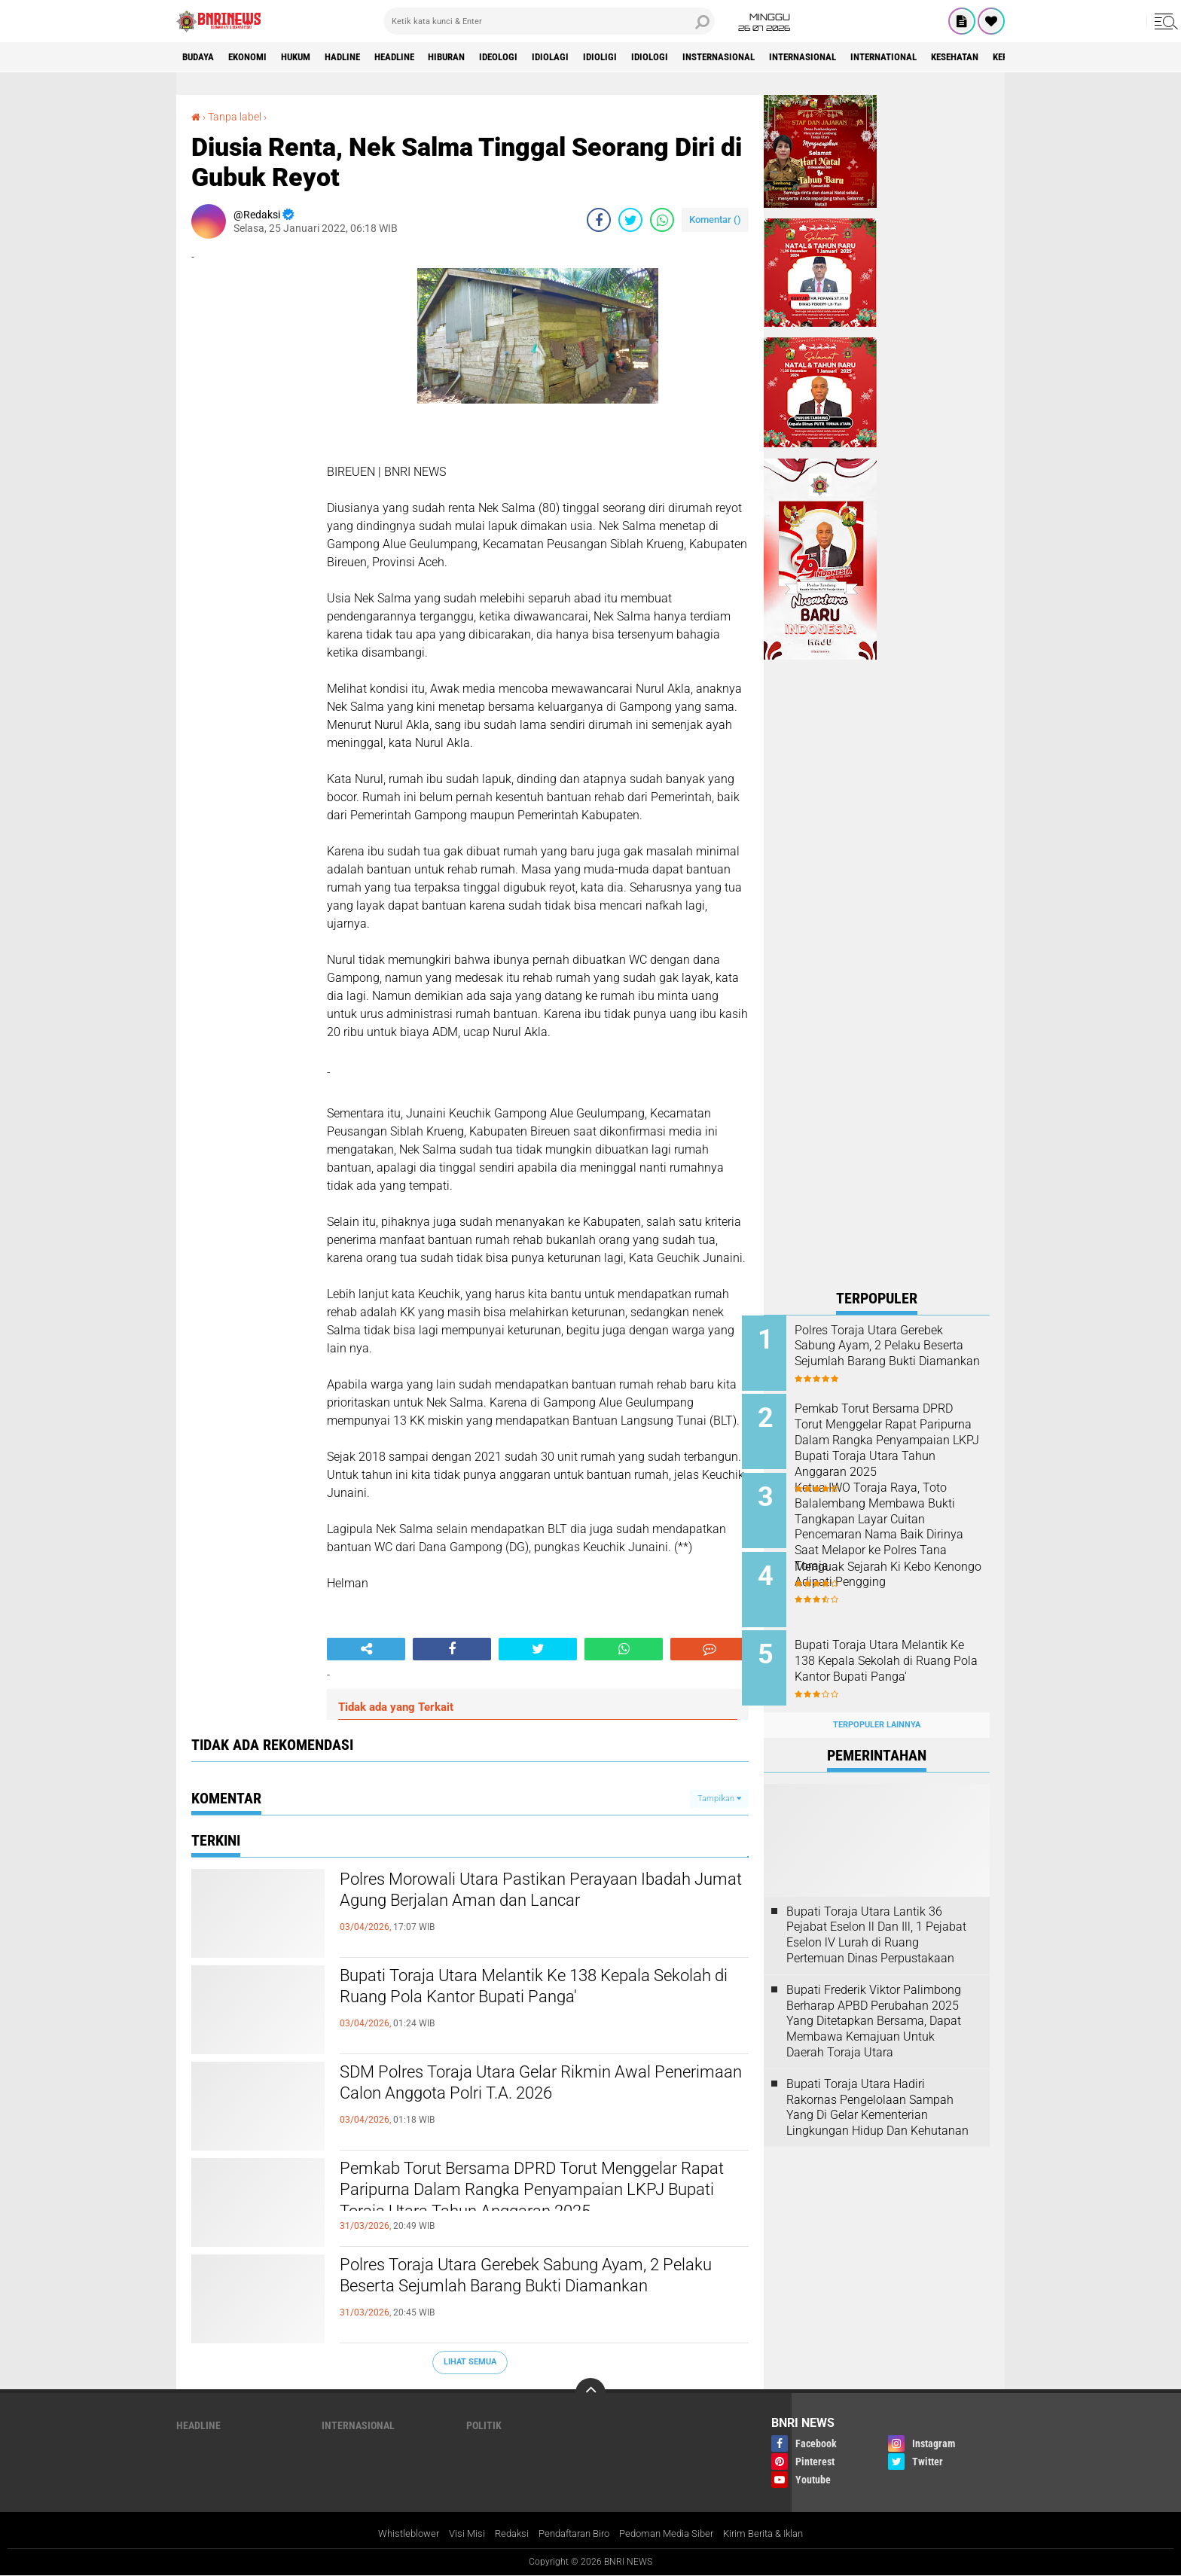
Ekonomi (256, 57)
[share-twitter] (630, 220)
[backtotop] (590, 2393)
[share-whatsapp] (662, 220)
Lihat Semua (470, 2362)
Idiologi (707, 57)
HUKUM (311, 57)
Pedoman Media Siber (672, 2534)
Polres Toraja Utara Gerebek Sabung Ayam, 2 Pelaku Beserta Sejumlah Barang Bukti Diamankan (528, 2291)
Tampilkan (719, 1798)
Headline (423, 57)
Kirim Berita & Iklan (777, 2534)
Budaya (201, 57)
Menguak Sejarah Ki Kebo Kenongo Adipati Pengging (887, 1566)
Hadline (364, 57)
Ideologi (541, 57)
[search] (549, 21)
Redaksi (502, 2534)
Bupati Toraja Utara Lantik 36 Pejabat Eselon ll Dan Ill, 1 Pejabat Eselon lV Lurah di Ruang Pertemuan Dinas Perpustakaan (876, 1917)
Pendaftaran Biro (571, 2534)
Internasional (876, 57)
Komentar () (715, 219)
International (966, 57)
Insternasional (782, 57)
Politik (484, 2425)
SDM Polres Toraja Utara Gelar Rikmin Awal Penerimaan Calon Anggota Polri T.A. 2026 (524, 2086)
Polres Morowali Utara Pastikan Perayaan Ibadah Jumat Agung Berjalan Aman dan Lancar (542, 1893)
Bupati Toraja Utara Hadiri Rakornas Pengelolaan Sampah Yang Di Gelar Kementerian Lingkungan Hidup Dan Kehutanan (877, 2089)
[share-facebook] (599, 220)
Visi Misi (456, 2534)
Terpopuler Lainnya (876, 1708)
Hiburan (483, 57)
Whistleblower (394, 2534)
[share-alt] (366, 1649)
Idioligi (652, 57)
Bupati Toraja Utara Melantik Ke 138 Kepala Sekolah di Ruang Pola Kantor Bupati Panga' (525, 1989)
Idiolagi (598, 57)
